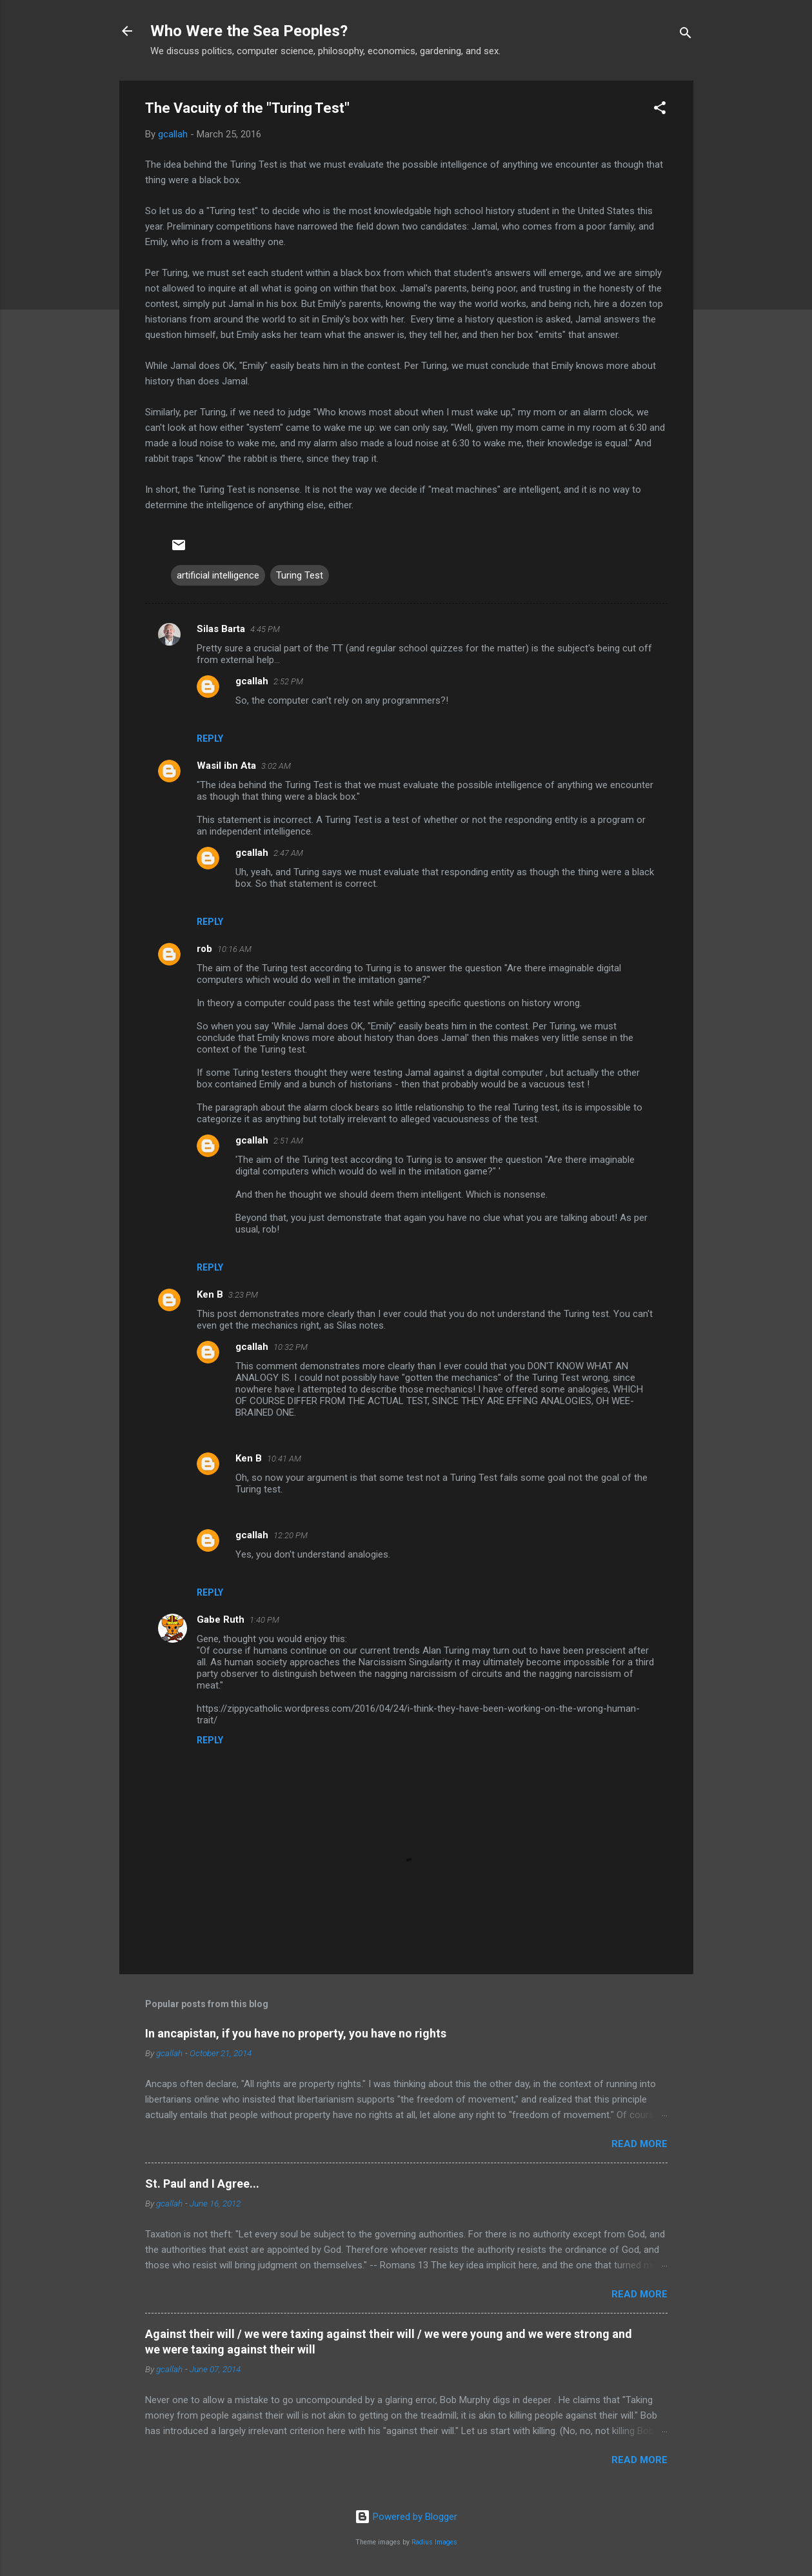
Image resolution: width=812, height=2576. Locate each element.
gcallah (251, 681)
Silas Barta (221, 629)
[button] (660, 110)
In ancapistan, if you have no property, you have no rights (295, 2033)
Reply (210, 738)
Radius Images (434, 2542)
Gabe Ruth (220, 1619)
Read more (639, 2144)
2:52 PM (288, 681)
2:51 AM (288, 1140)
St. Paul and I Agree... (202, 2183)
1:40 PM (264, 1620)
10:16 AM (234, 949)
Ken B (210, 1294)
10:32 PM (290, 1347)
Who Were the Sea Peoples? (249, 31)
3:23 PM (243, 1295)
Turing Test (299, 575)
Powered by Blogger (406, 2516)
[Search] (685, 35)
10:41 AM (284, 1458)
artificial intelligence (218, 575)
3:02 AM (276, 766)
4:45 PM (265, 629)
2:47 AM (288, 853)
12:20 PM (290, 1535)
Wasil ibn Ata (226, 765)
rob (204, 949)
